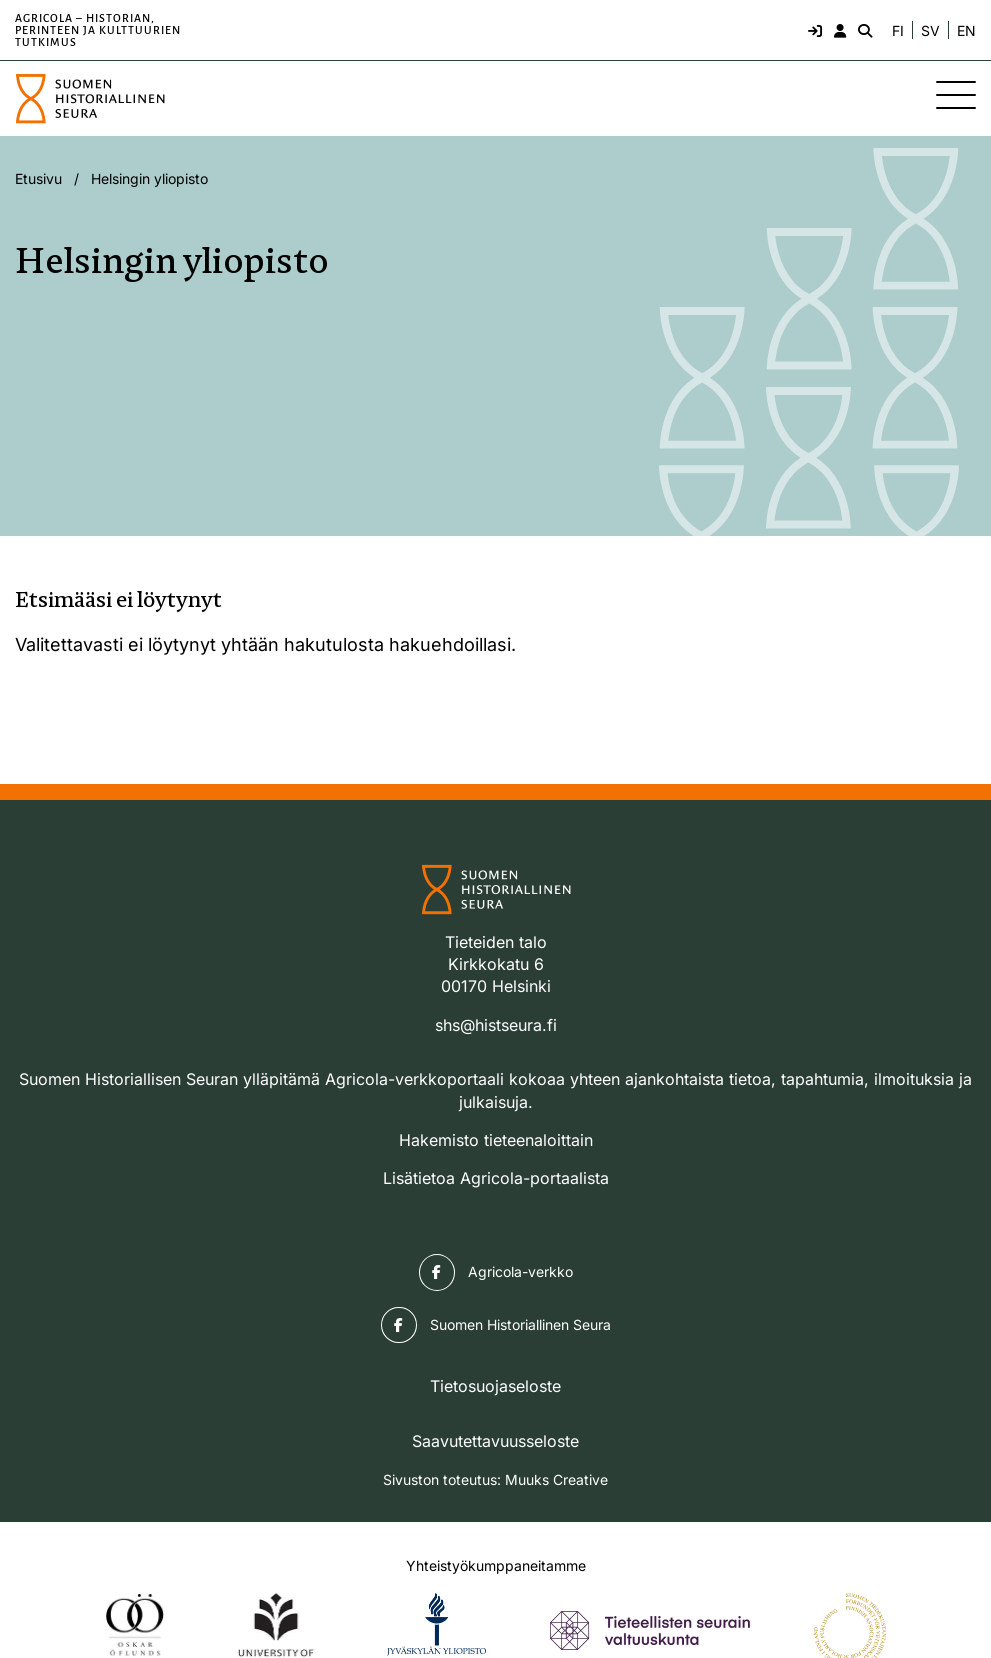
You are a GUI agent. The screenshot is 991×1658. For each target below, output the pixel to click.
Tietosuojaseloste (495, 1386)
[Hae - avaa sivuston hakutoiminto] (863, 30)
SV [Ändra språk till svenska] (930, 31)
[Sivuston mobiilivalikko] (956, 95)
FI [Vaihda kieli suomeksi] (898, 31)
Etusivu (38, 178)
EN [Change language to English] (966, 31)
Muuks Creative (556, 1479)
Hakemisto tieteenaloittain (496, 1140)
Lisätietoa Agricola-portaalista (496, 1178)
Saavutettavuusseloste (495, 1441)
